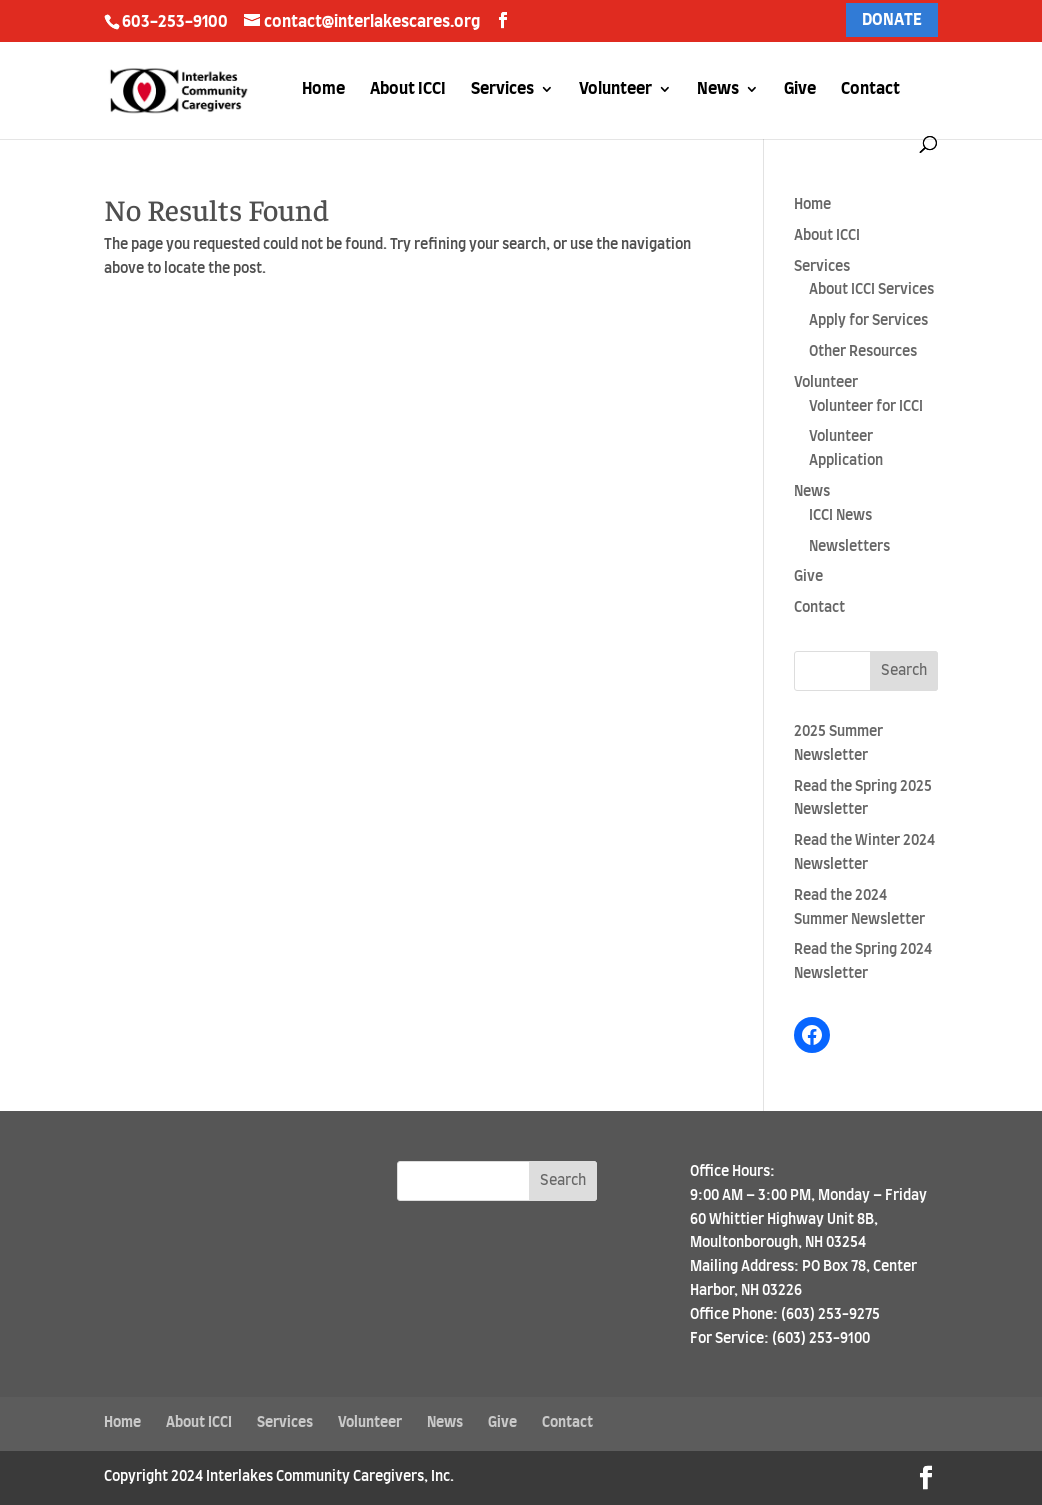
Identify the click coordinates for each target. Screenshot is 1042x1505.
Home (323, 89)
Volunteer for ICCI (866, 407)
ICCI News (840, 516)
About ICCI (408, 89)
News (718, 89)
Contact (870, 89)
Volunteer (615, 89)
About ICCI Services (871, 290)
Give (800, 89)
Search (904, 671)
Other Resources (863, 352)
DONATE (892, 20)
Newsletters (849, 547)
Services (502, 89)
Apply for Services (868, 321)
